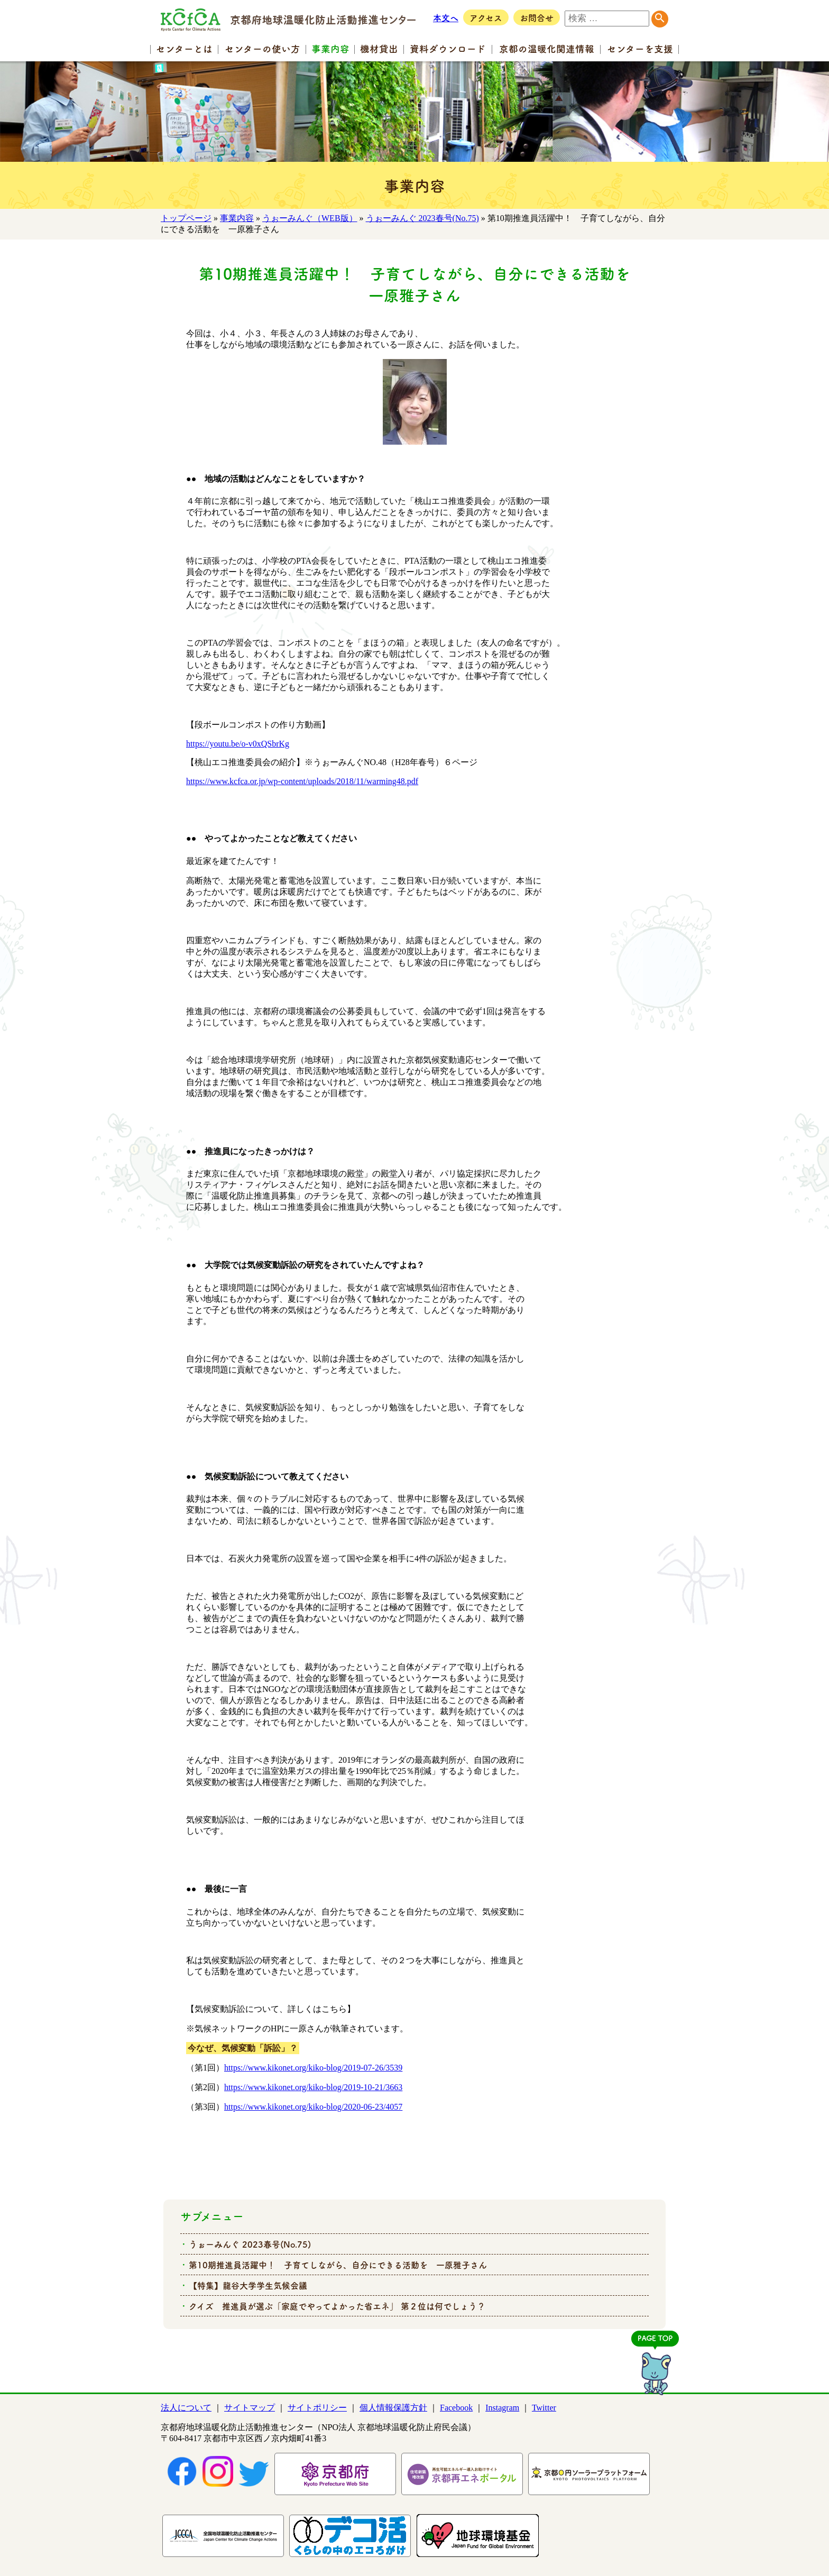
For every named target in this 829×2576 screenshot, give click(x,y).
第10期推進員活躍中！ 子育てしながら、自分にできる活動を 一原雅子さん (338, 2264)
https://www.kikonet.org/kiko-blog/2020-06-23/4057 (313, 2106)
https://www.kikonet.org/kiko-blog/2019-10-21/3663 (313, 2087)
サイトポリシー (317, 2407)
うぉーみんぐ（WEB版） (309, 218)
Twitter (544, 2407)
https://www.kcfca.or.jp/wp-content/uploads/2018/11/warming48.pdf (302, 781)
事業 (330, 48)
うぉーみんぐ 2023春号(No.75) (422, 218)
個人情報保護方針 (393, 2407)
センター (184, 48)
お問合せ (537, 17)
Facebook (456, 2407)
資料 (448, 48)
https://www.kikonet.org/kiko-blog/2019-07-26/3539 (313, 2067)
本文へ (445, 17)
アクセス (485, 17)
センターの (262, 48)
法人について (186, 2407)
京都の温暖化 (546, 48)
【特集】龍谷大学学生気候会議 (248, 2285)
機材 (379, 48)
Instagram (502, 2407)
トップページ (186, 218)
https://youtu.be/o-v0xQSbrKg (237, 743)
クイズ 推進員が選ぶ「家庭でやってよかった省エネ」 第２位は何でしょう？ (337, 2306)
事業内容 (237, 218)
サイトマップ (249, 2407)
